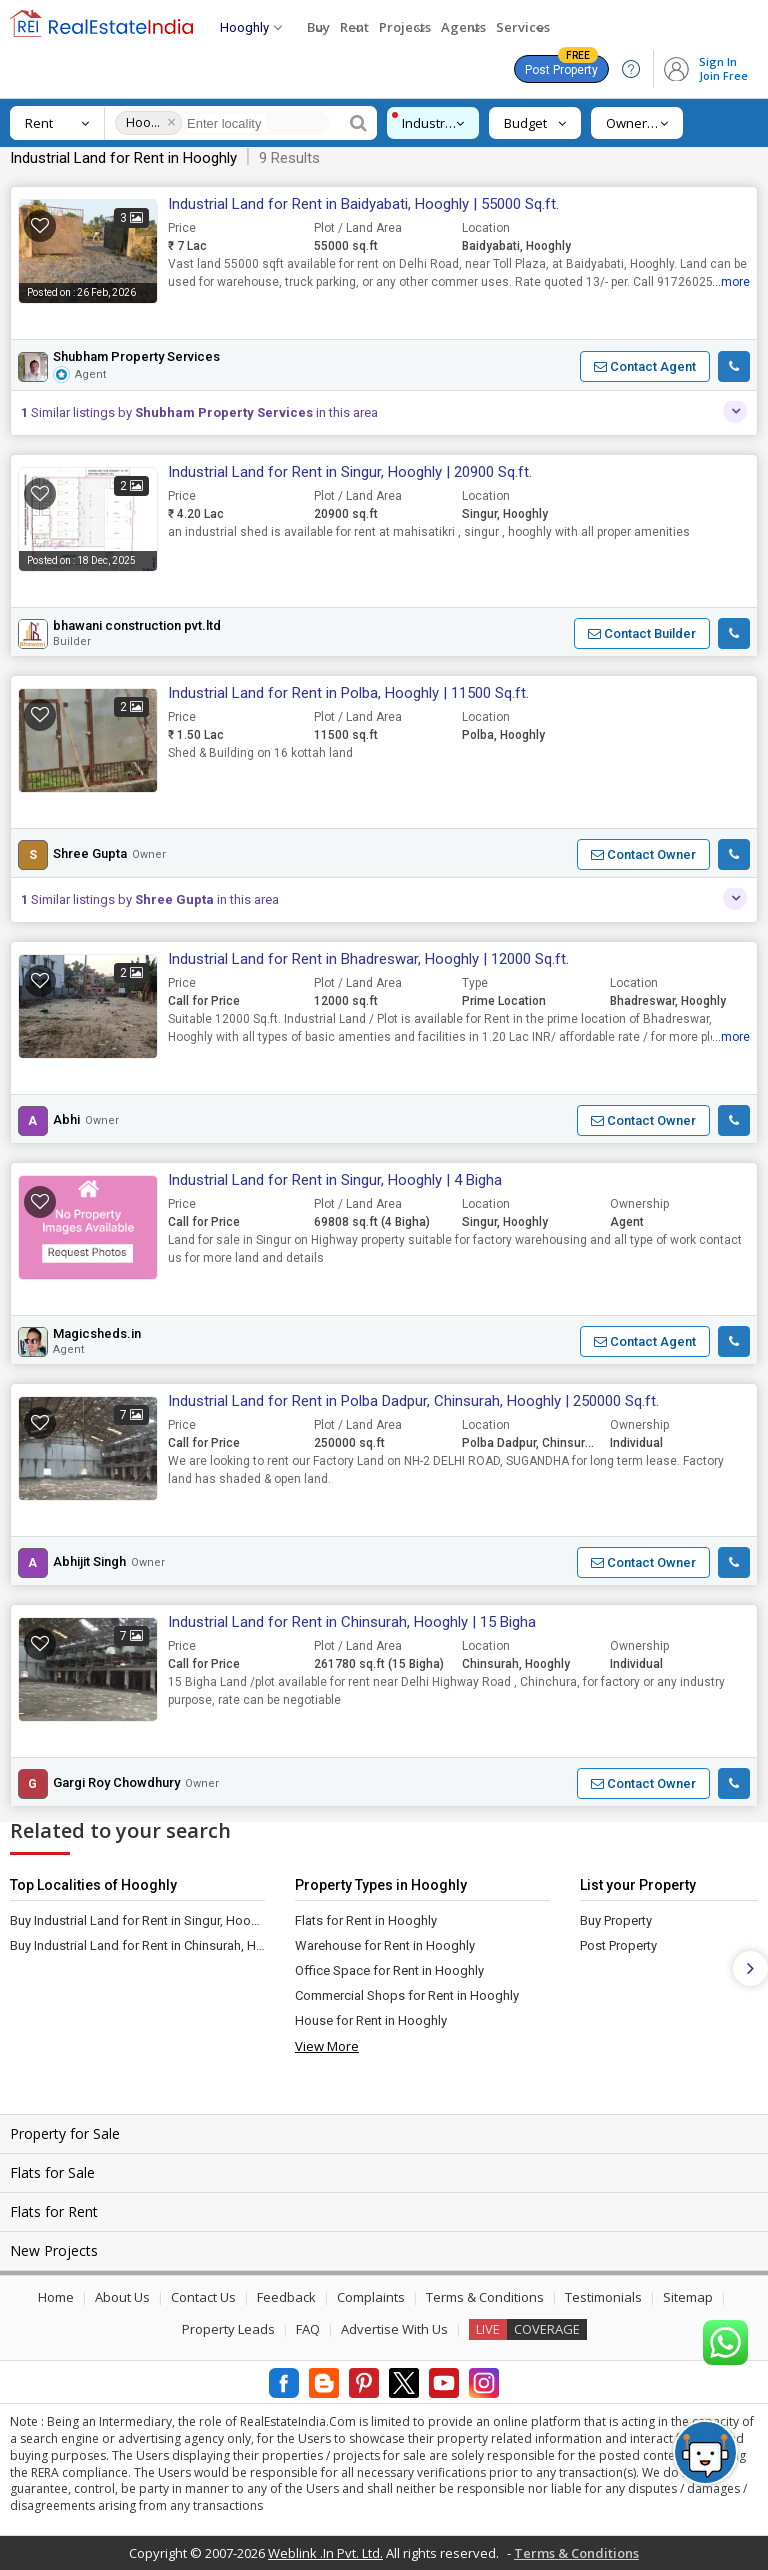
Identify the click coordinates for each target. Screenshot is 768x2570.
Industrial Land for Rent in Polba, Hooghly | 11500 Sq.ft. (348, 693)
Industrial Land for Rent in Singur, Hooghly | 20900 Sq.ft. (350, 472)
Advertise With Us (394, 2329)
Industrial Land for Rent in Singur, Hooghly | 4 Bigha (335, 1180)
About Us (122, 2297)
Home (56, 2297)
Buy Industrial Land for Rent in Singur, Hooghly (137, 1920)
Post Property (561, 66)
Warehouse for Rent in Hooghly (385, 1945)
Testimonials (603, 2297)
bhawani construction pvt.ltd (137, 626)
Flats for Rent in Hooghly (366, 1920)
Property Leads (228, 2329)
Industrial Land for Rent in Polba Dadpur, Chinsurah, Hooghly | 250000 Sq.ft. (413, 1401)
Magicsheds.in (97, 1334)
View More (327, 2046)
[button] (645, 366)
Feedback (286, 2297)
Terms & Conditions (485, 2297)
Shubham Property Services (136, 357)
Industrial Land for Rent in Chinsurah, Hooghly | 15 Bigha (352, 1622)
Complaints (371, 2297)
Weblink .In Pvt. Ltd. (325, 2553)
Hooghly (143, 122)
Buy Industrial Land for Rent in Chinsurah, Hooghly (137, 1945)
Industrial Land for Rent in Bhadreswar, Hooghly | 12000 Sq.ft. (368, 959)
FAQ (308, 2329)
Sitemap (688, 2297)
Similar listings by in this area (199, 412)
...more (731, 282)
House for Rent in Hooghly (371, 2020)
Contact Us (203, 2297)
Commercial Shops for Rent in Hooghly (407, 1995)
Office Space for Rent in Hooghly (389, 1970)
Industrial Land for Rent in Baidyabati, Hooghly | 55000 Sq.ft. (363, 204)
